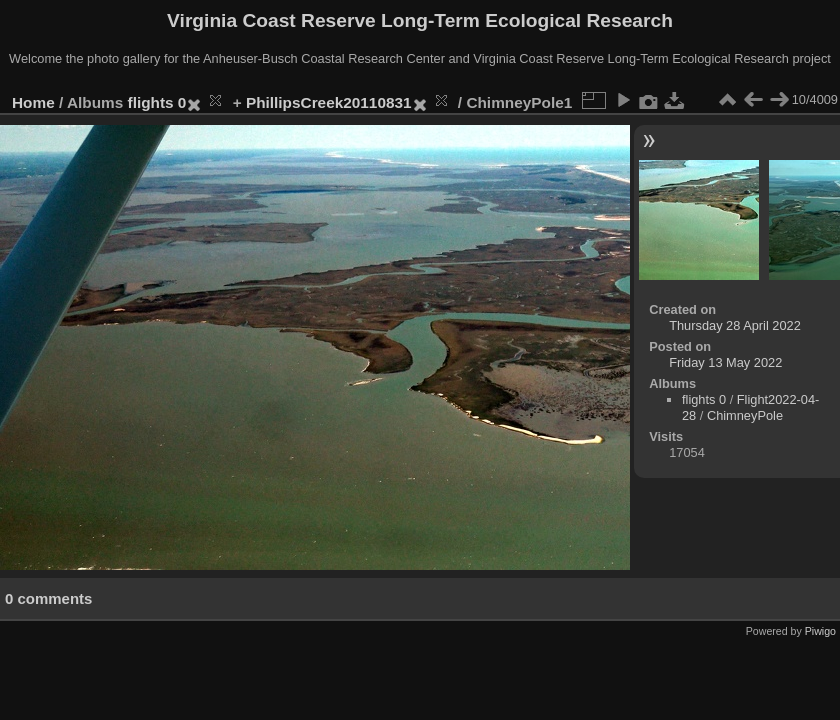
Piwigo (820, 631)
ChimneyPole (745, 415)
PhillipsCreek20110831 (329, 102)
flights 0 (157, 102)
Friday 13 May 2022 (725, 362)
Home (33, 102)
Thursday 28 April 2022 (735, 325)
